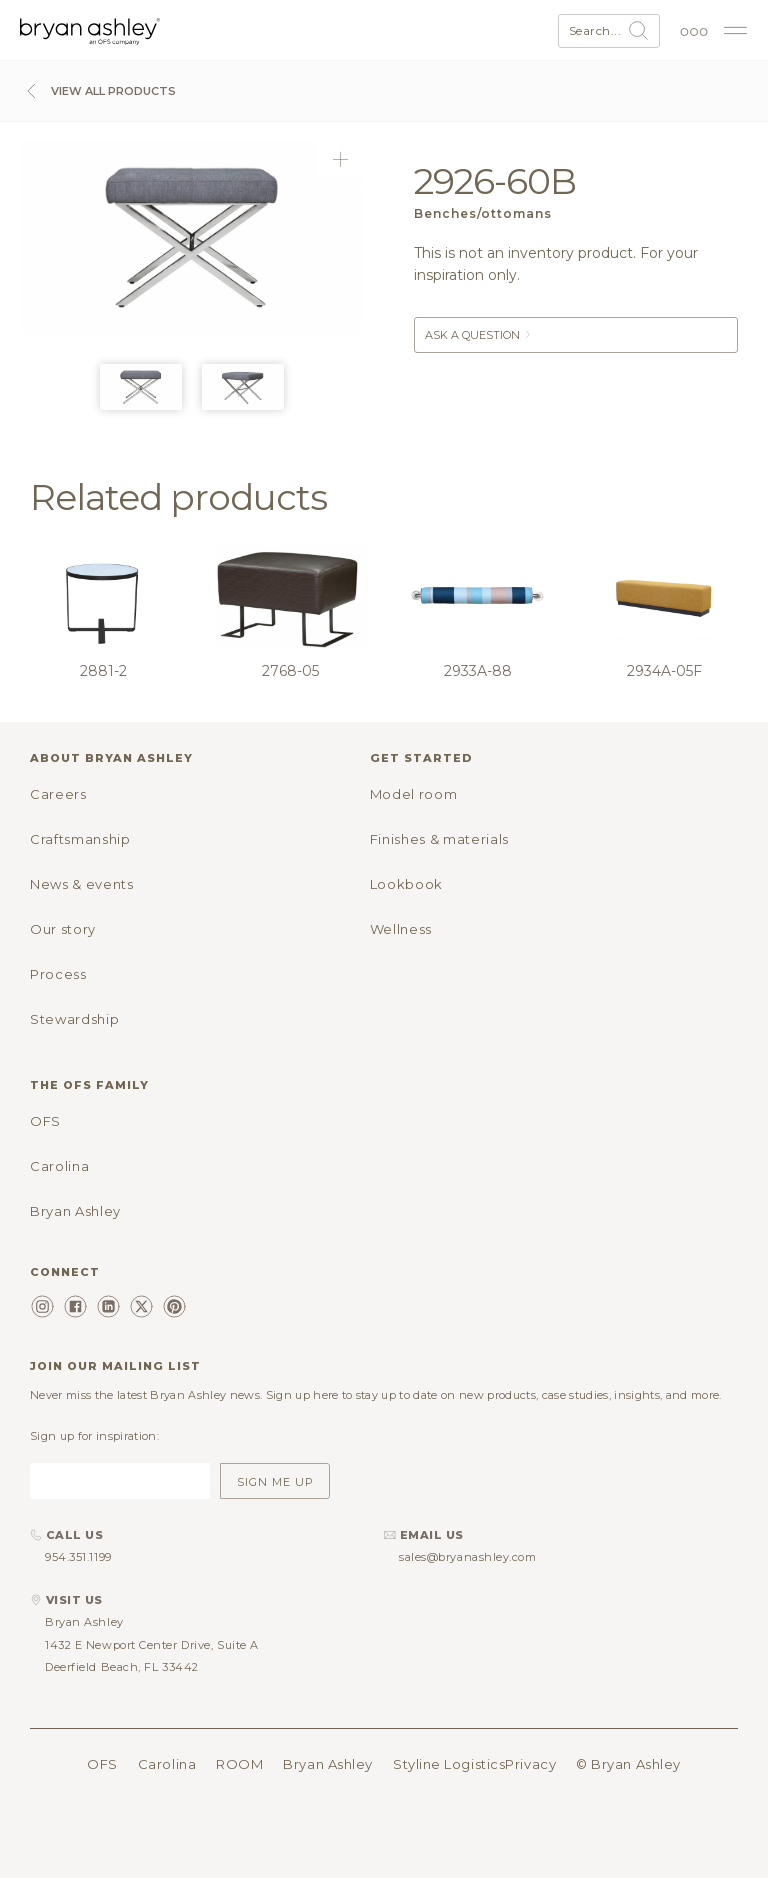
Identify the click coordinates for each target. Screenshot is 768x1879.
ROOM (239, 1764)
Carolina (59, 1166)
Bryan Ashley (75, 1211)
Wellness (401, 929)
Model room (414, 794)
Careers (58, 794)
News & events (81, 884)
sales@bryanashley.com (468, 1557)
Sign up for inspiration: (94, 1436)
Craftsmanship (80, 839)
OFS (45, 1121)
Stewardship (74, 1019)
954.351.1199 (78, 1557)
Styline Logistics (449, 1764)
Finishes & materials (439, 839)
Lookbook (406, 884)
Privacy (530, 1764)
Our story (63, 929)
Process (58, 974)
